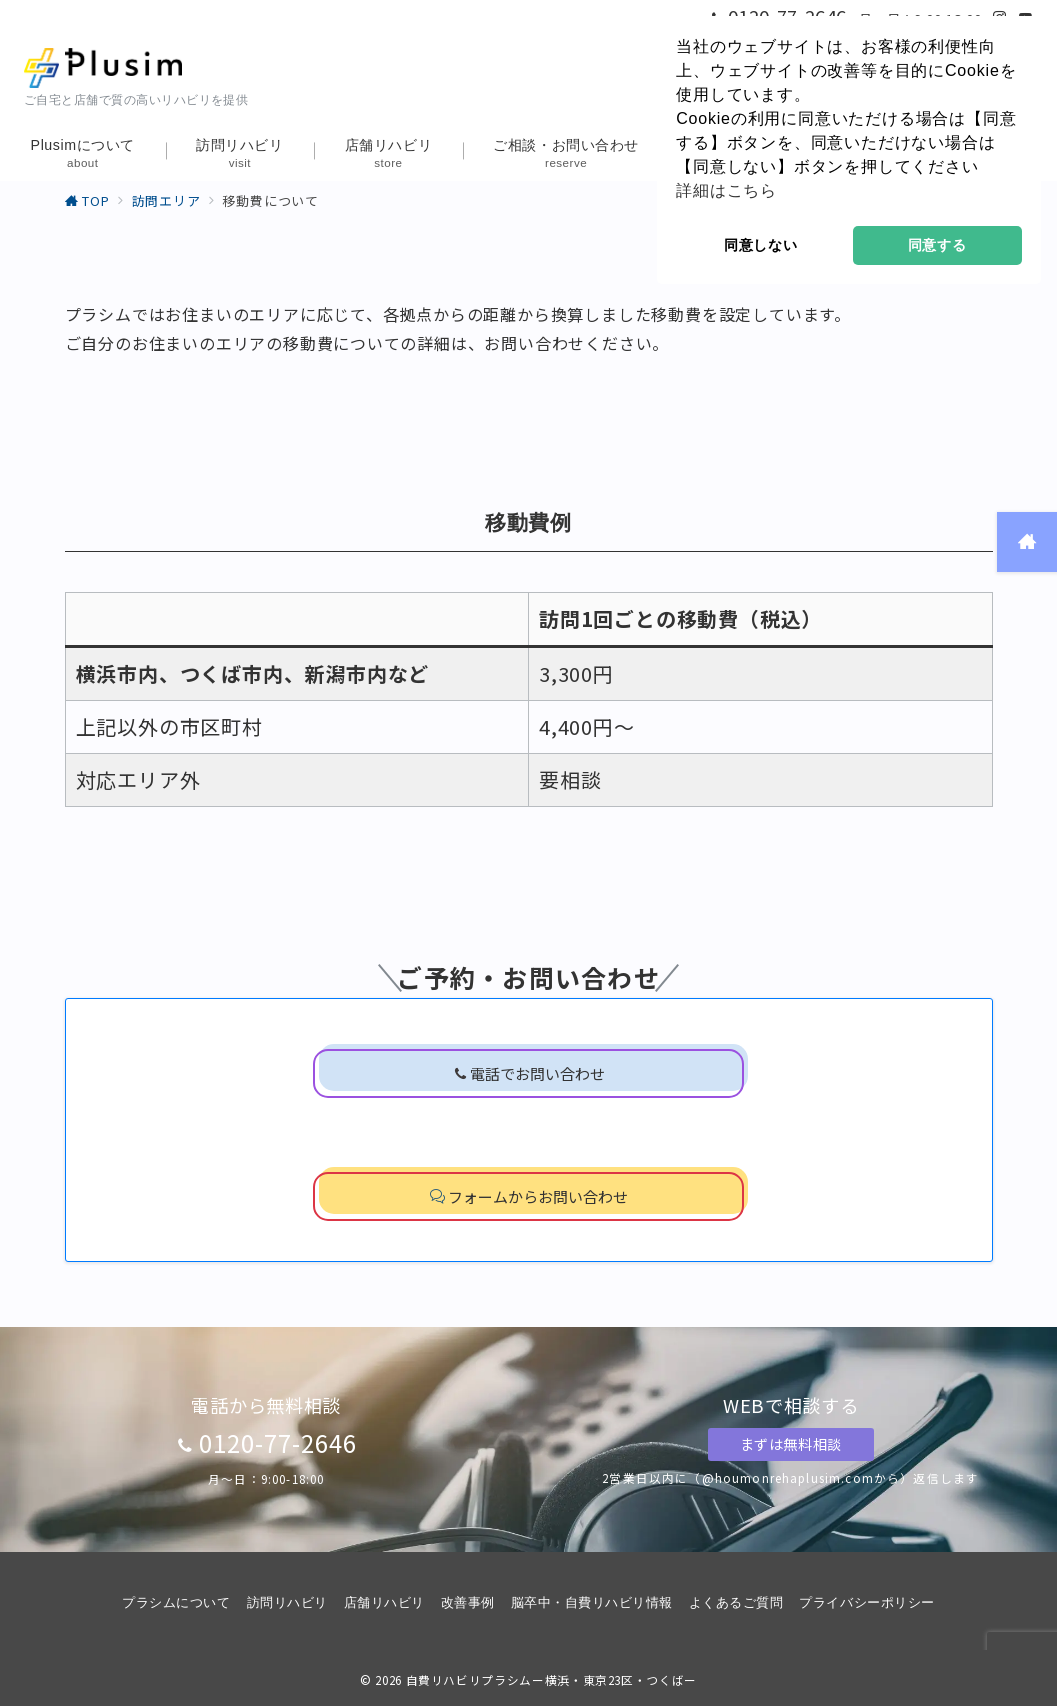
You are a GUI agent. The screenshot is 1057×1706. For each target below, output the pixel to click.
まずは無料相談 (791, 1444)
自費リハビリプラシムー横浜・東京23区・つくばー (551, 1680)
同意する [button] (937, 245)
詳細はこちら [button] (726, 190)
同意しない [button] (761, 245)
